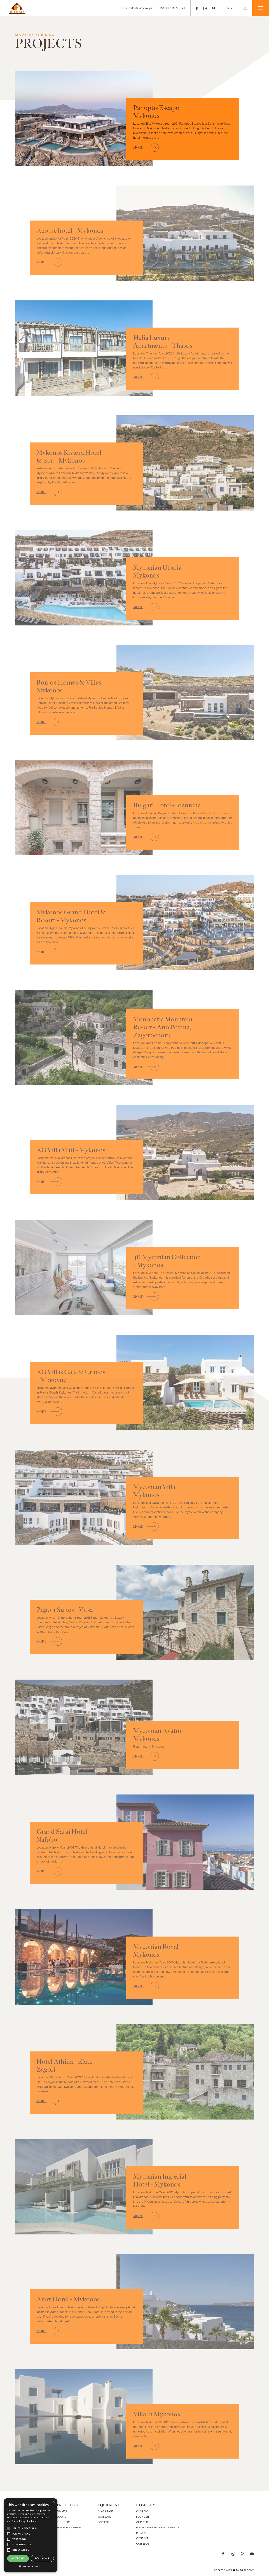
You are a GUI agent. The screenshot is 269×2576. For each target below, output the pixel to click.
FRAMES (62, 2511)
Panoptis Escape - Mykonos (158, 112)
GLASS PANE (106, 2511)
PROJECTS (142, 2533)
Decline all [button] (42, 2558)
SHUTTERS (64, 2522)
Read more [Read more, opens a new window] (32, 2521)
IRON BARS (104, 2517)
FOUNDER (142, 2517)
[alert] (30, 2535)
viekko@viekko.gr (137, 8)
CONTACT (142, 2538)
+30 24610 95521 (171, 8)
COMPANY (142, 2511)
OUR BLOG (142, 2543)
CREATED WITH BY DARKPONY (234, 2570)
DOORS (61, 2517)
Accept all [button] (18, 2558)
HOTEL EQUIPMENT (69, 2527)
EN (228, 8)
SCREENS (103, 2522)
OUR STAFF (143, 2522)
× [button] (53, 2502)
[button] (30, 2566)
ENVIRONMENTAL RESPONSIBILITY (157, 2527)
